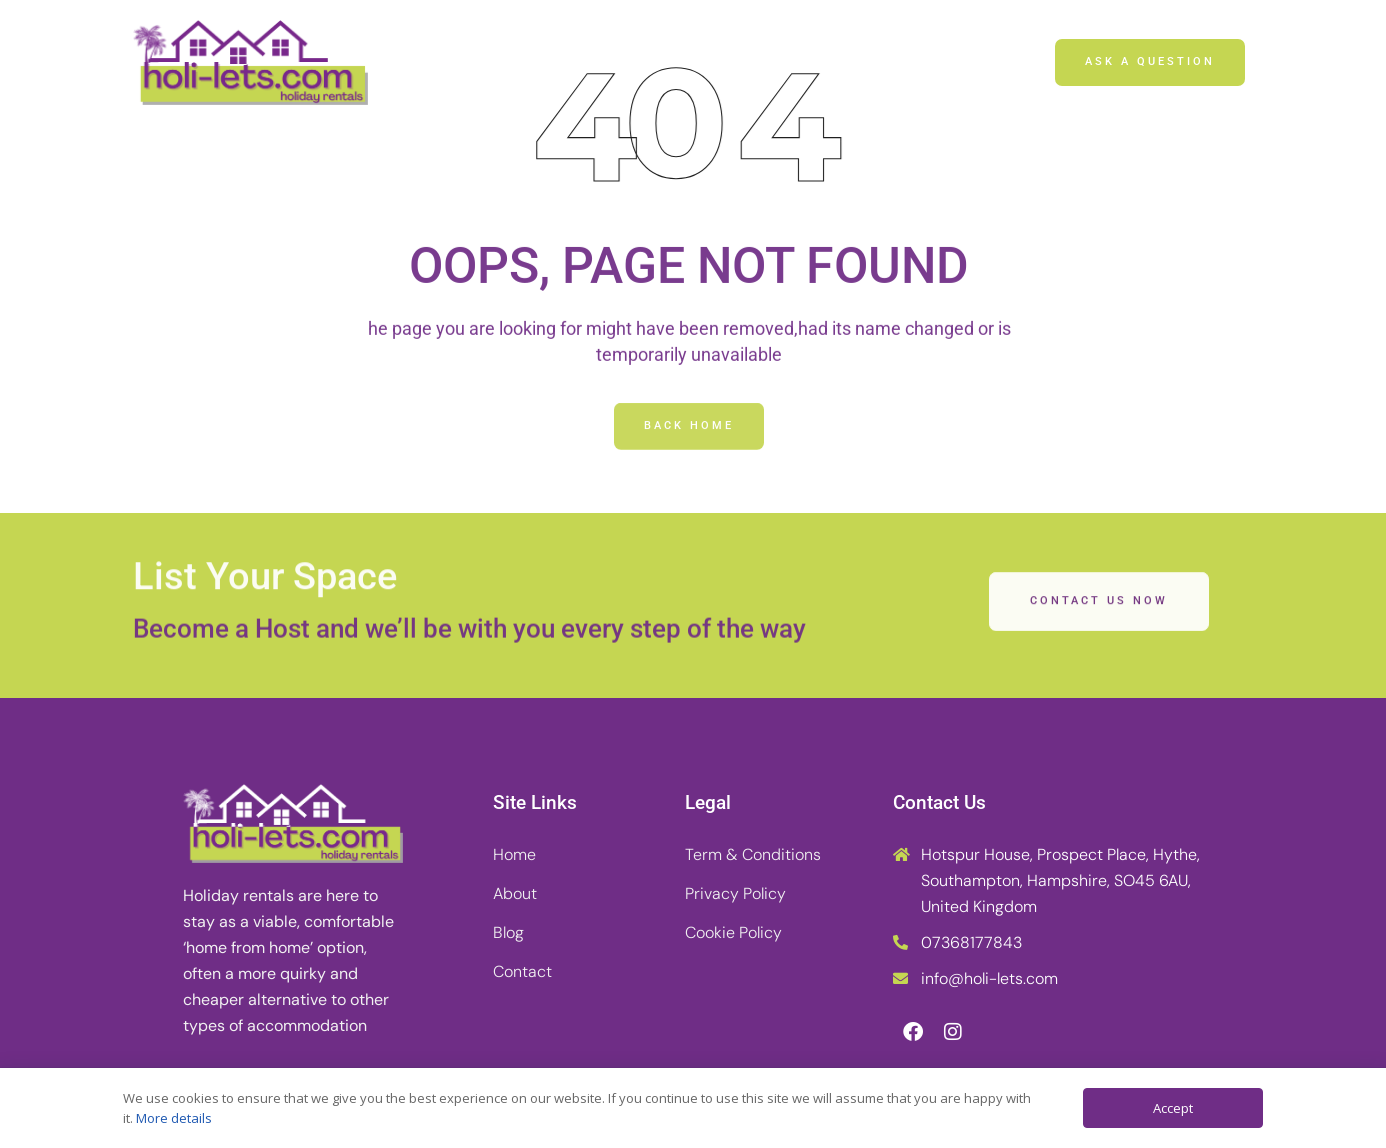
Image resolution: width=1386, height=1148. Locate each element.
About (637, 62)
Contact (838, 62)
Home (534, 62)
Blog (735, 62)
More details (174, 1118)
